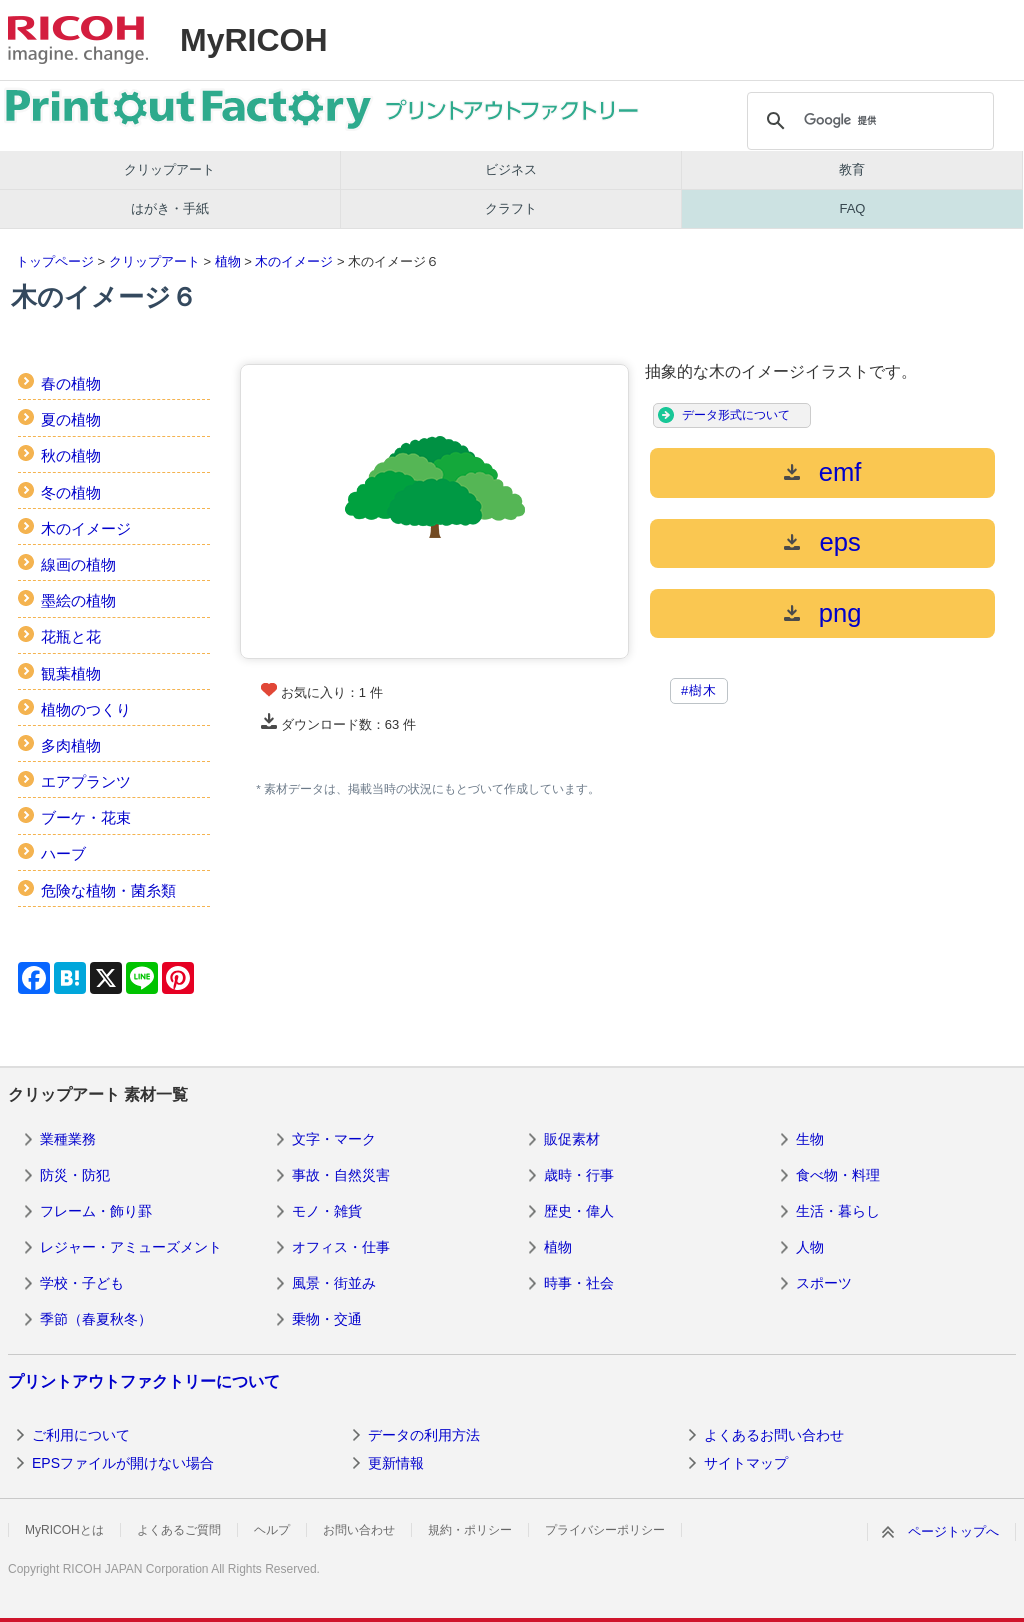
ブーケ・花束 (86, 817)
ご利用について (81, 1435)
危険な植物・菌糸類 (108, 890)
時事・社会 (579, 1283)
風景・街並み (334, 1283)
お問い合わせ (359, 1530)
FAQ (852, 208)
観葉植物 (71, 673)
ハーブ (63, 853)
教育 (852, 169)
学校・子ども (82, 1283)
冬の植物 (71, 492)
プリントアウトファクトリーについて (144, 1381)
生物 (810, 1139)
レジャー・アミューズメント (131, 1247)
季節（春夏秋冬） (96, 1319)
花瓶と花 (71, 636)
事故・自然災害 (341, 1175)
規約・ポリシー (470, 1530)
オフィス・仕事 (341, 1247)
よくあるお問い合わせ (774, 1435)
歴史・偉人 (579, 1211)
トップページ (55, 261)
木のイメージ (294, 261)
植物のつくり (86, 709)
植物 (228, 261)
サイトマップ (746, 1463)
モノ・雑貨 (327, 1211)
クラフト (511, 208)
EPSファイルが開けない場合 (123, 1463)
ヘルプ (272, 1530)
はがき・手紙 (170, 208)
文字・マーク (334, 1139)
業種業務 (68, 1139)
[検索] (868, 121)
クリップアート (169, 169)
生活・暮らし (838, 1211)
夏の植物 (71, 419)
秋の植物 (71, 455)
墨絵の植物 (78, 600)
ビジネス (511, 169)
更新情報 (396, 1463)
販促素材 (572, 1139)
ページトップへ (953, 1531)
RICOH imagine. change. (78, 40)
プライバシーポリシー (605, 1530)
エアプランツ (86, 781)
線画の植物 (78, 564)
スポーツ (824, 1283)
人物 (810, 1247)
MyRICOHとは (64, 1530)
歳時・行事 (579, 1175)
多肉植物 (71, 745)
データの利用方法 (424, 1435)
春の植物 (71, 383)
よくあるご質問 (179, 1530)
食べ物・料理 (838, 1175)
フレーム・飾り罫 (96, 1211)
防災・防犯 (75, 1175)
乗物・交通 (327, 1319)
